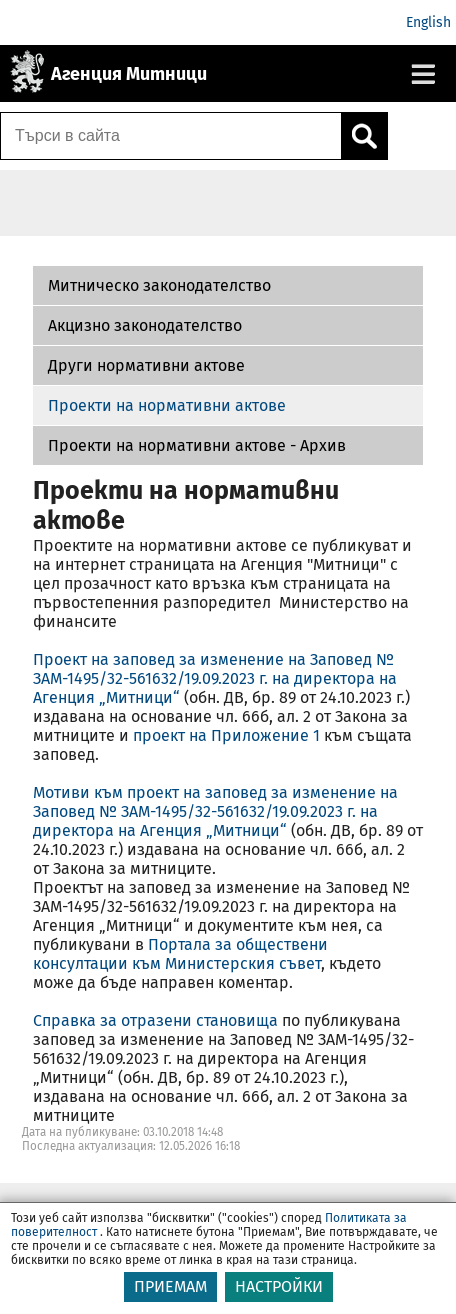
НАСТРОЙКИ (279, 1286)
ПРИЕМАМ (170, 1286)
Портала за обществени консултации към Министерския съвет (180, 954)
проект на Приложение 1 (226, 735)
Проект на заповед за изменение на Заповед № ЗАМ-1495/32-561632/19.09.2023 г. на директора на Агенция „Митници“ (215, 678)
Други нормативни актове (146, 365)
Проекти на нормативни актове (167, 405)
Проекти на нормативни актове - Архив (197, 445)
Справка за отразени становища (155, 1020)
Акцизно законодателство (145, 325)
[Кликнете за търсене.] (364, 136)
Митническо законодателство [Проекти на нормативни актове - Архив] (159, 285)
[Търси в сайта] (171, 136)
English (428, 22)
